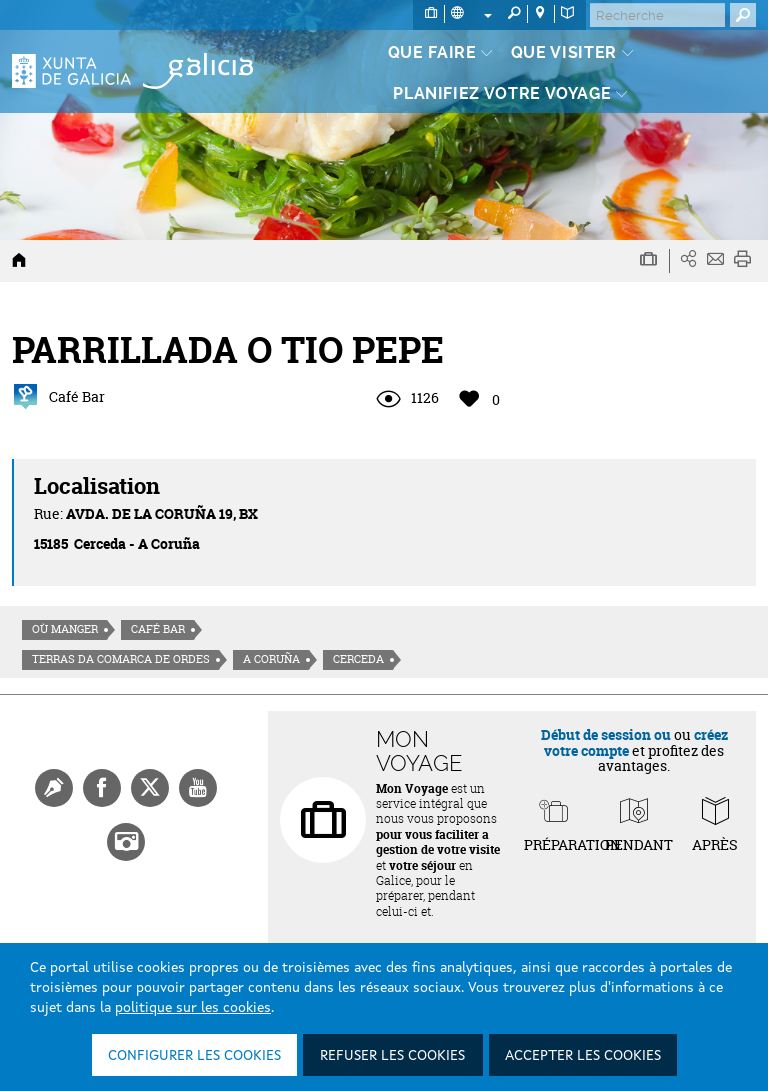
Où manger (65, 629)
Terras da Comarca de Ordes (121, 659)
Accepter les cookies (583, 1056)
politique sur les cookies (193, 1008)
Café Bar (158, 629)
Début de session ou (606, 734)
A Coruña (271, 659)
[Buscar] (657, 15)
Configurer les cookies (194, 1056)
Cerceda (358, 659)
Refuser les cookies (392, 1056)
